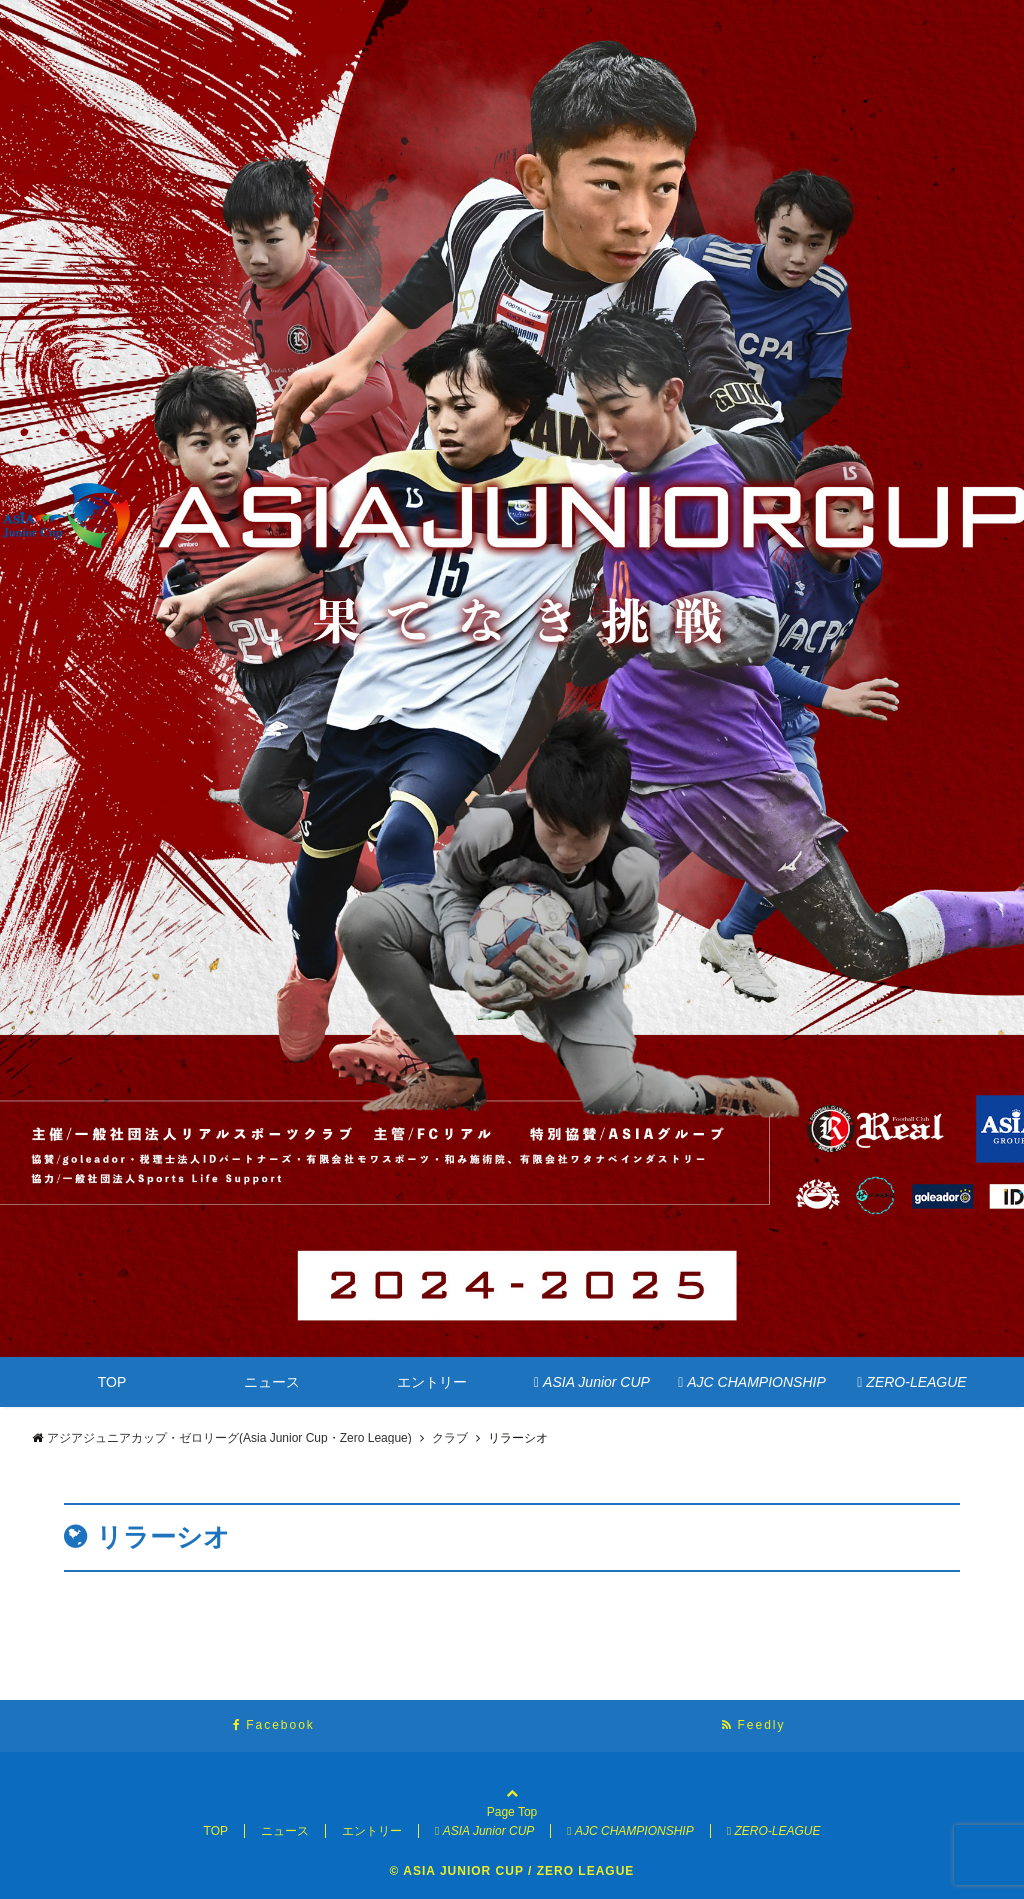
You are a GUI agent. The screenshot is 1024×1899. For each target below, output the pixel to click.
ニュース (272, 1382)
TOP (112, 1382)
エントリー (432, 1382)
